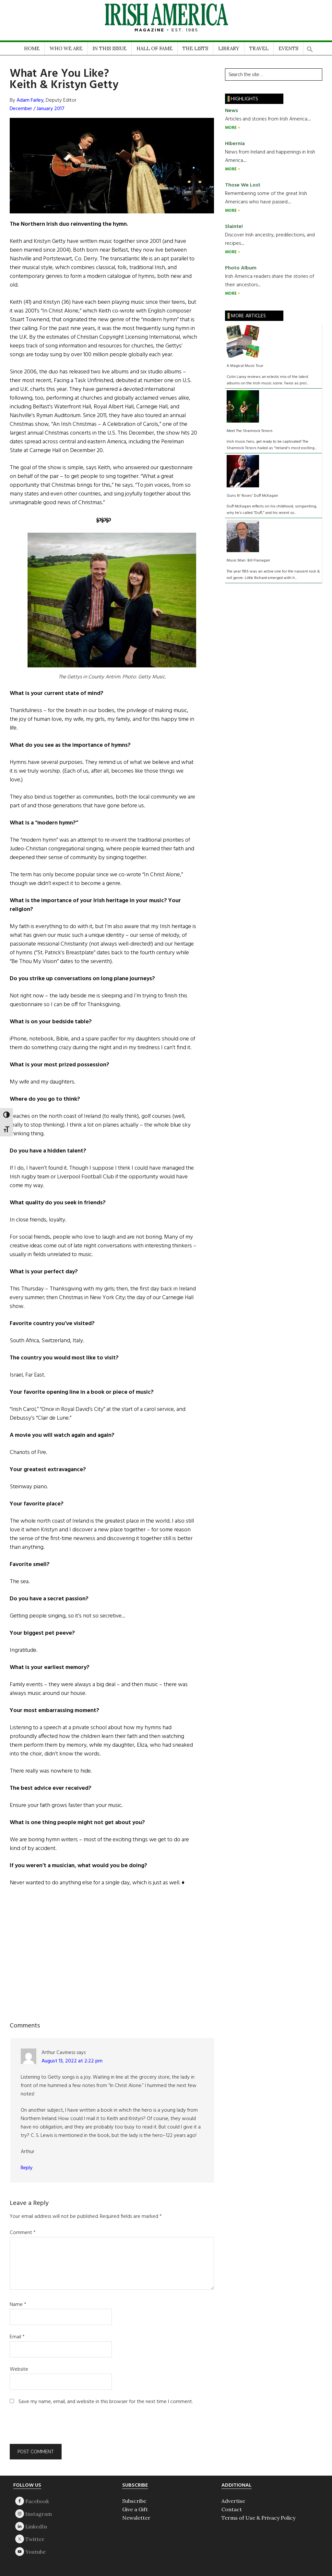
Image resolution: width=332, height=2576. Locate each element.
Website (19, 2369)
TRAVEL (258, 48)
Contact (231, 2509)
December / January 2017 (37, 109)
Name (18, 2304)
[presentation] (54, 2428)
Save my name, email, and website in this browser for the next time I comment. (105, 2402)
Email (17, 2337)
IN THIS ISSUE (109, 48)
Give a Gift (135, 2509)
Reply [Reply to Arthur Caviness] (26, 2168)
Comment (23, 2233)
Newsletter (136, 2517)
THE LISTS (195, 48)
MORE (231, 127)
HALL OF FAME (154, 48)
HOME (32, 48)
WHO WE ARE (66, 48)
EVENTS (288, 48)
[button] (310, 47)
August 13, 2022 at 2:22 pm (72, 2061)
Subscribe (134, 2501)
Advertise (233, 2501)
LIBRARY (228, 48)
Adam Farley (30, 100)
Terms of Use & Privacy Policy (258, 2517)
